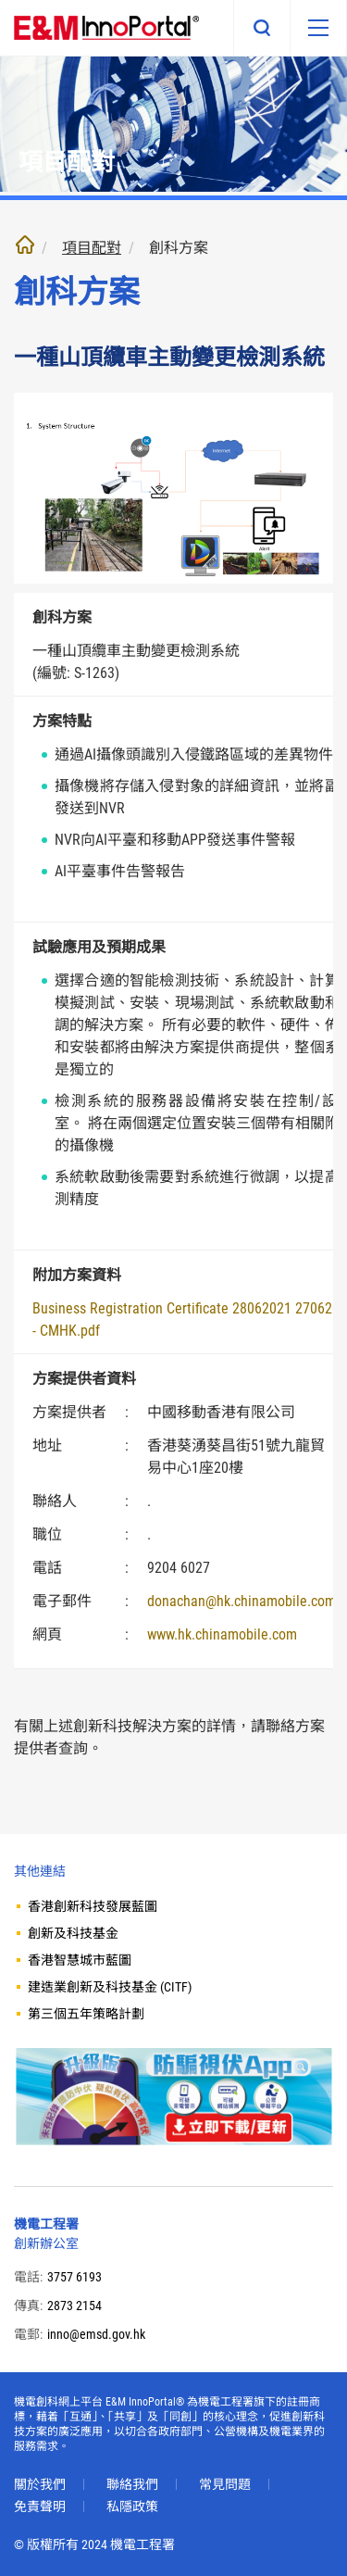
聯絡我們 (132, 2484)
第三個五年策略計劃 (86, 2013)
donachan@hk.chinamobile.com (241, 1601)
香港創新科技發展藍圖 (92, 1906)
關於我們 (40, 2484)
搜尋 (262, 28)
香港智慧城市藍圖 (79, 1960)
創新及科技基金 (73, 1933)
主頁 (25, 244)
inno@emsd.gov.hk (96, 2334)
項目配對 (91, 248)
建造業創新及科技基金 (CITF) (110, 1986)
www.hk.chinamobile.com (222, 1634)
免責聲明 (40, 2506)
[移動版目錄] (318, 28)
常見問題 (225, 2484)
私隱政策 (132, 2506)
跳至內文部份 (0, 0)
